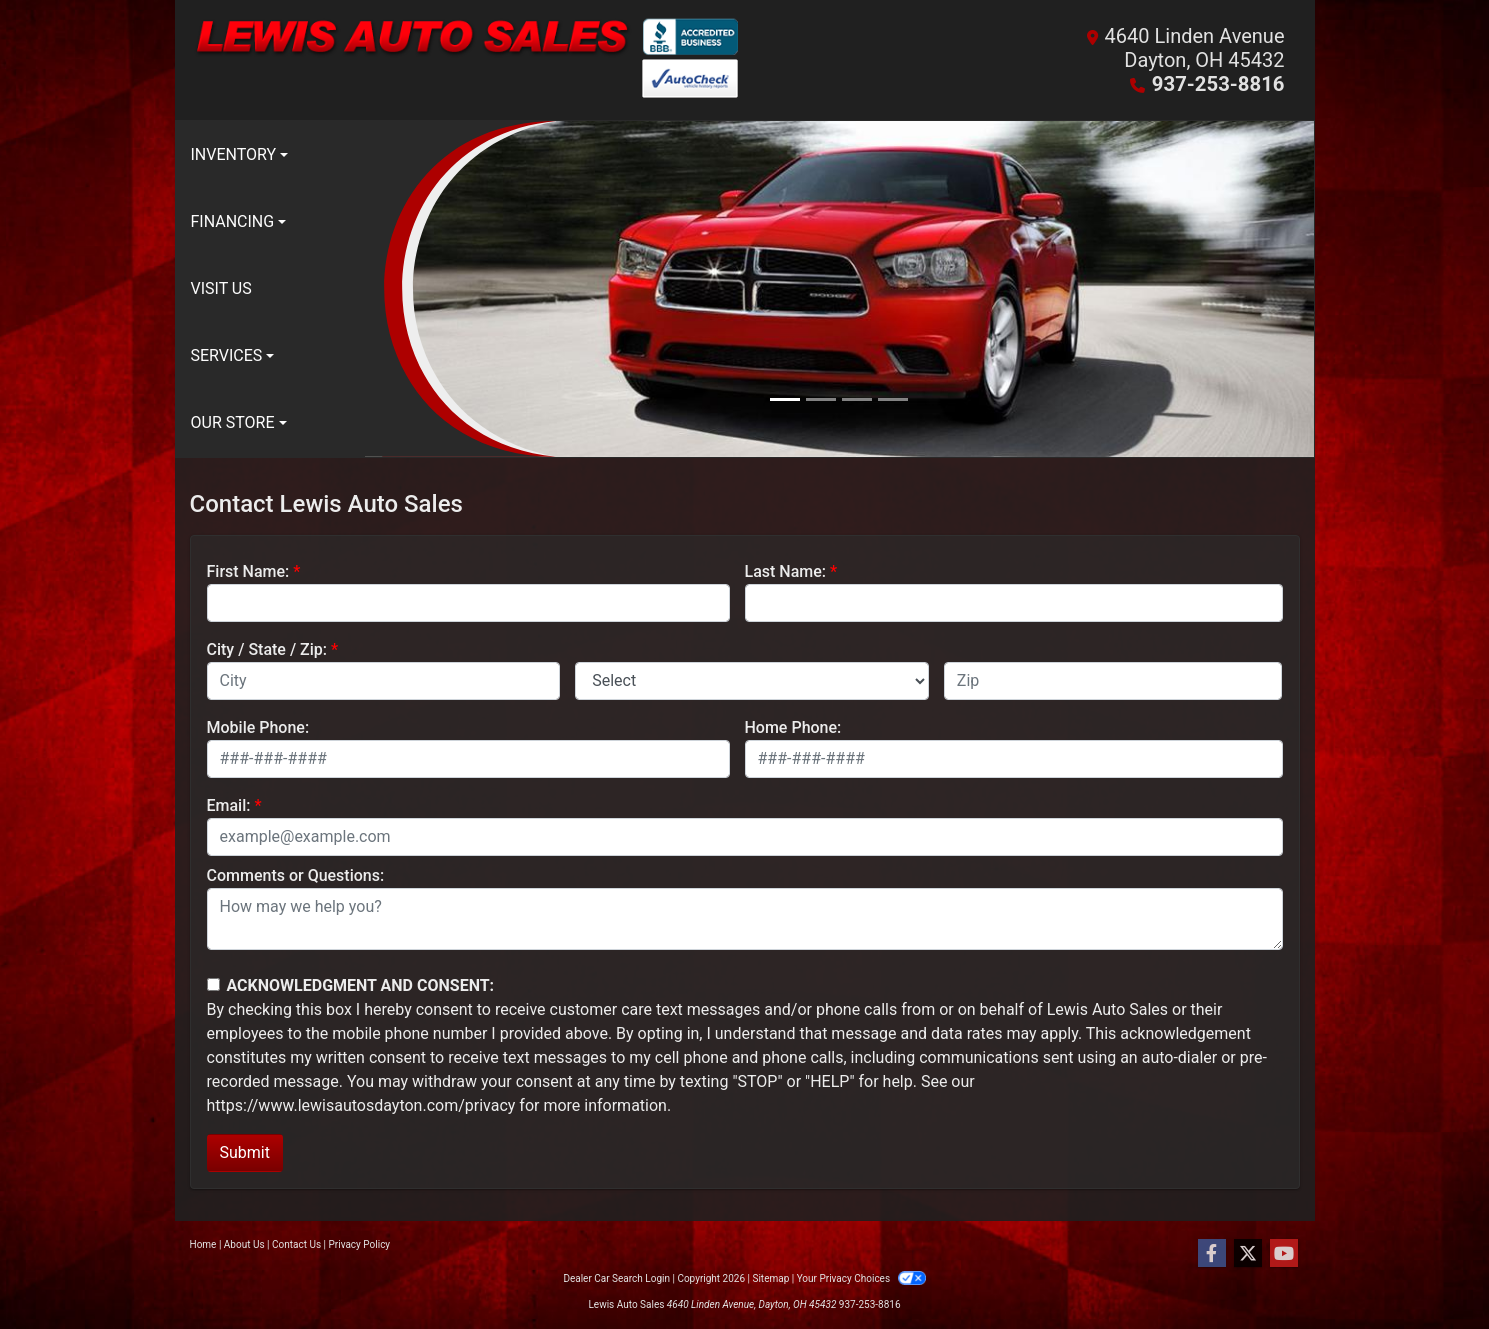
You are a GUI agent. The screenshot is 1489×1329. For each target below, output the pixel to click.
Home (203, 1244)
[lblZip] (1113, 681)
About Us (244, 1244)
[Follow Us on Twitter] (1248, 1254)
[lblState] (752, 681)
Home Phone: (793, 727)
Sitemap (770, 1278)
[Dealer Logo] (467, 60)
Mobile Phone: (258, 727)
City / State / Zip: (267, 649)
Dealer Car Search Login (616, 1278)
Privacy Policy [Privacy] (360, 1244)
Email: (229, 805)
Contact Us (296, 1244)
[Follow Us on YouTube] (1284, 1254)
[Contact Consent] (213, 984)
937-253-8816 (1219, 84)
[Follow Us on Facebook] (1212, 1254)
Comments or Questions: (296, 875)
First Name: (248, 571)
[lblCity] (384, 681)
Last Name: (786, 571)
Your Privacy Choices (861, 1278)
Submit (245, 1152)
